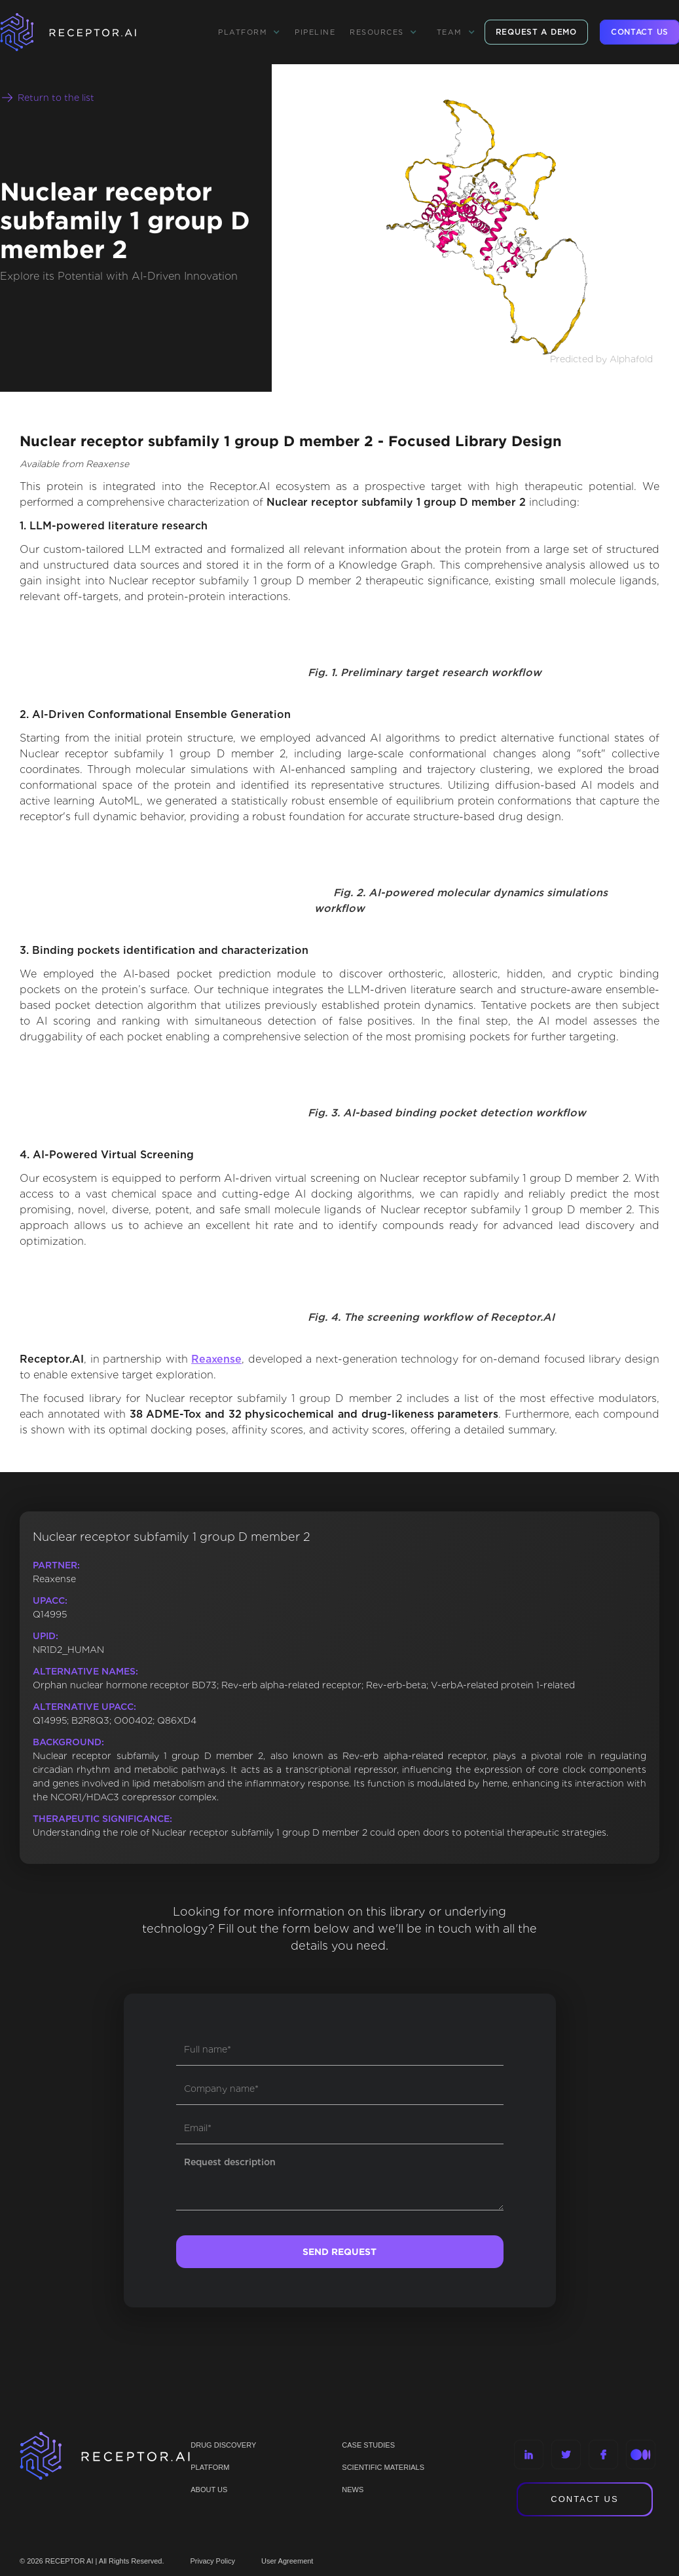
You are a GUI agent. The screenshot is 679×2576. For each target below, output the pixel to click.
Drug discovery (223, 2445)
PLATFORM (210, 2467)
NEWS (352, 2489)
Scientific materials (383, 2467)
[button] (249, 32)
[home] (85, 32)
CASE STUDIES (368, 2445)
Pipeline (315, 32)
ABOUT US (209, 2489)
